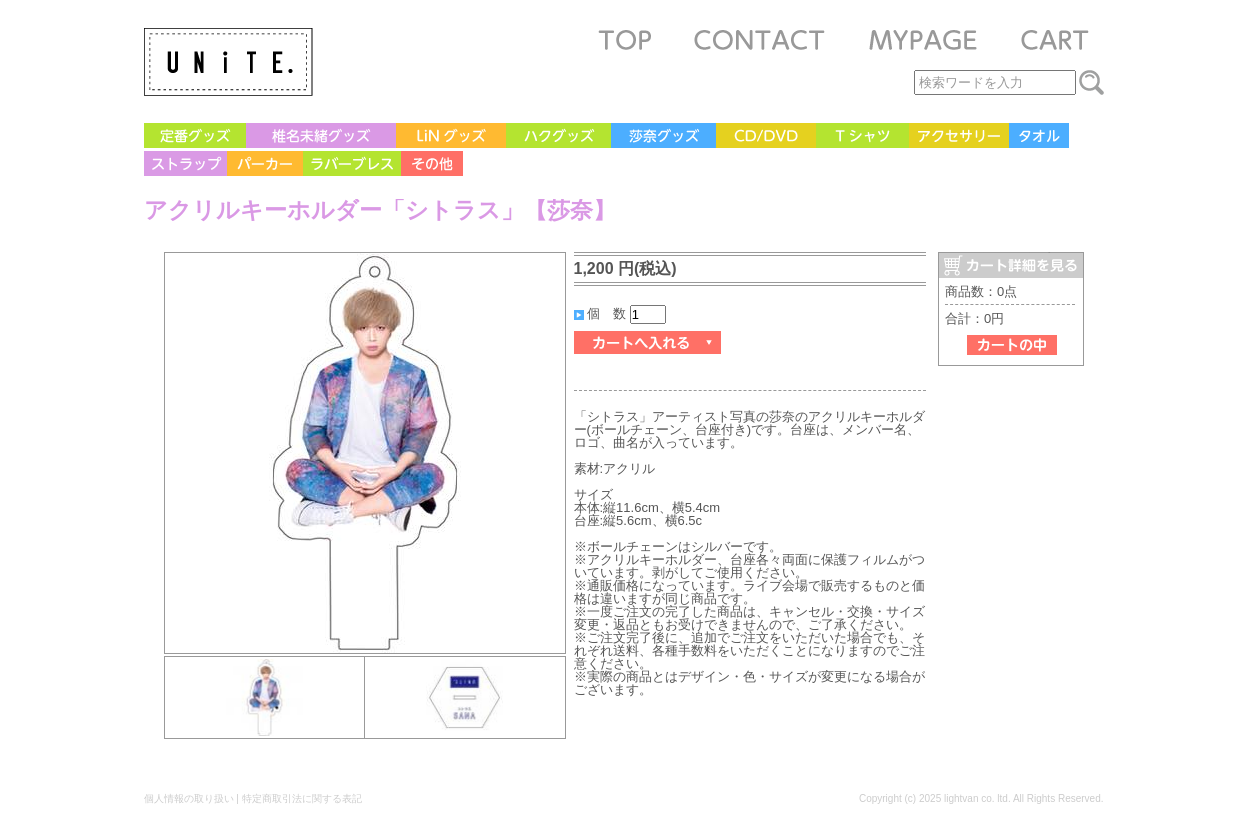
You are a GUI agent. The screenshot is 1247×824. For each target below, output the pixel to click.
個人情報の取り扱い (189, 798)
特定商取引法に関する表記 (302, 798)
